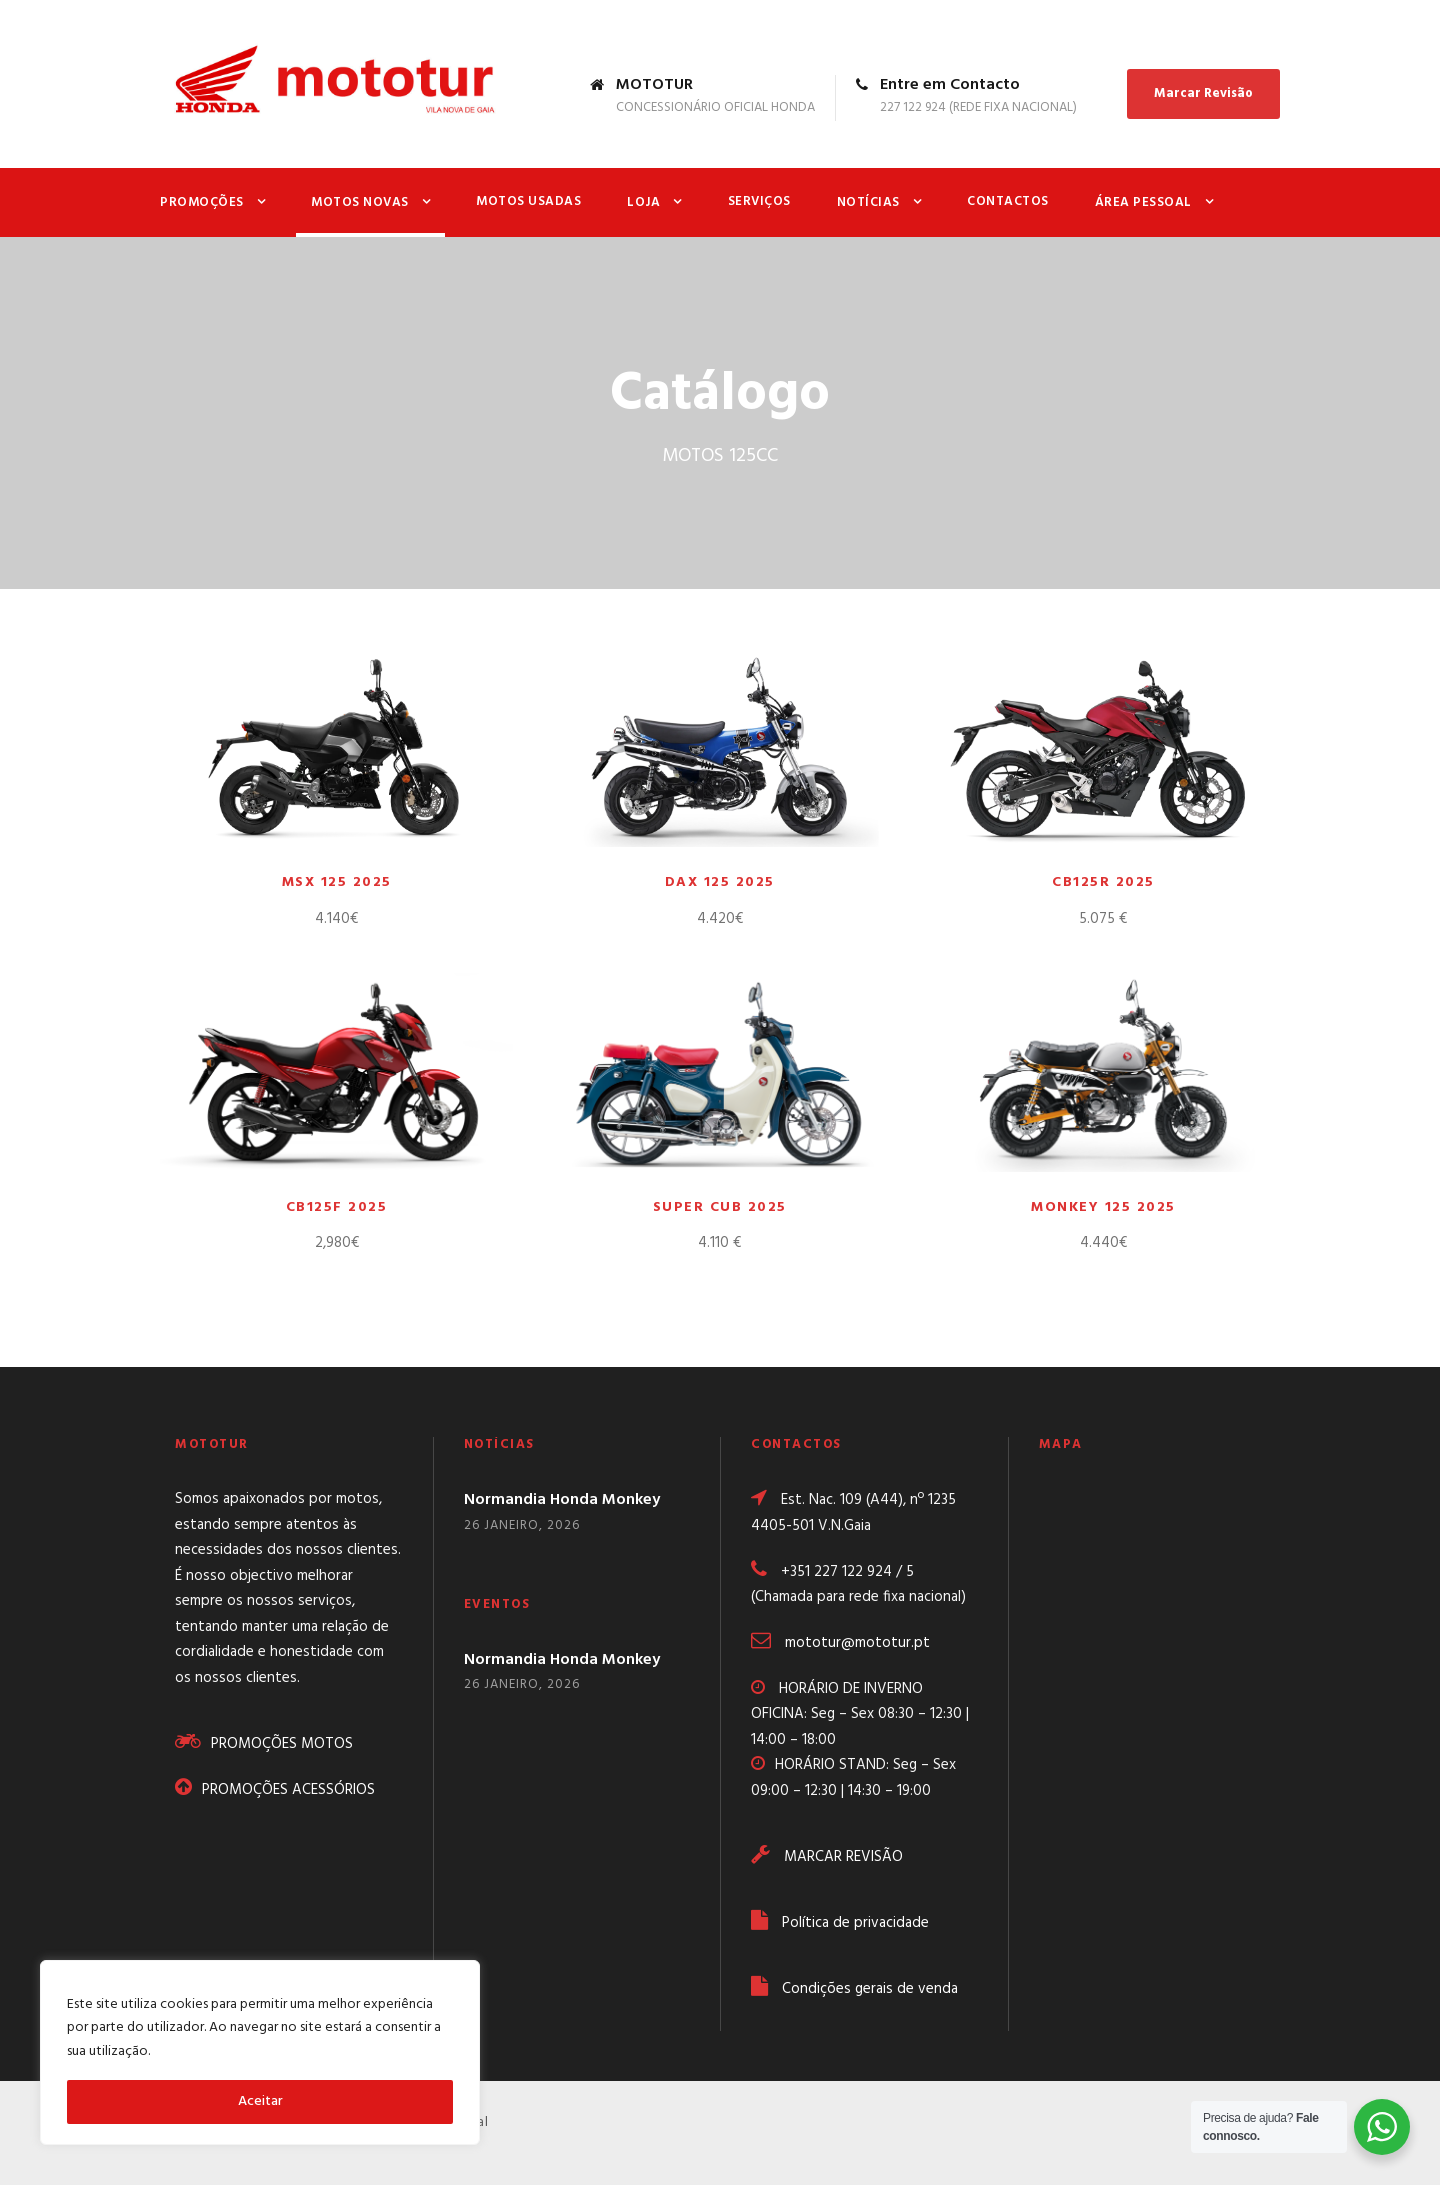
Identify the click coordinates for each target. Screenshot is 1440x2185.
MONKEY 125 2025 (1103, 1207)
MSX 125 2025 (337, 882)
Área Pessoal (1143, 202)
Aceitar (260, 2101)
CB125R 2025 (1103, 882)
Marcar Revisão (1203, 93)
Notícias (868, 202)
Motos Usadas (528, 201)
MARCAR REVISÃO (843, 1857)
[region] (260, 2052)
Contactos (1008, 201)
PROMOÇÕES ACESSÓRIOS (288, 1790)
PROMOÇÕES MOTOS (284, 1744)
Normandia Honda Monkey (562, 1500)
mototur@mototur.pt (857, 1643)
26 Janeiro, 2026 (522, 1525)
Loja (643, 202)
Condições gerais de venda (870, 1989)
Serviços (759, 201)
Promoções (202, 202)
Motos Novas (360, 202)
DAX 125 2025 (720, 882)
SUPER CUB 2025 (720, 1207)
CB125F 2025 (337, 1207)
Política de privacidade (855, 1923)
